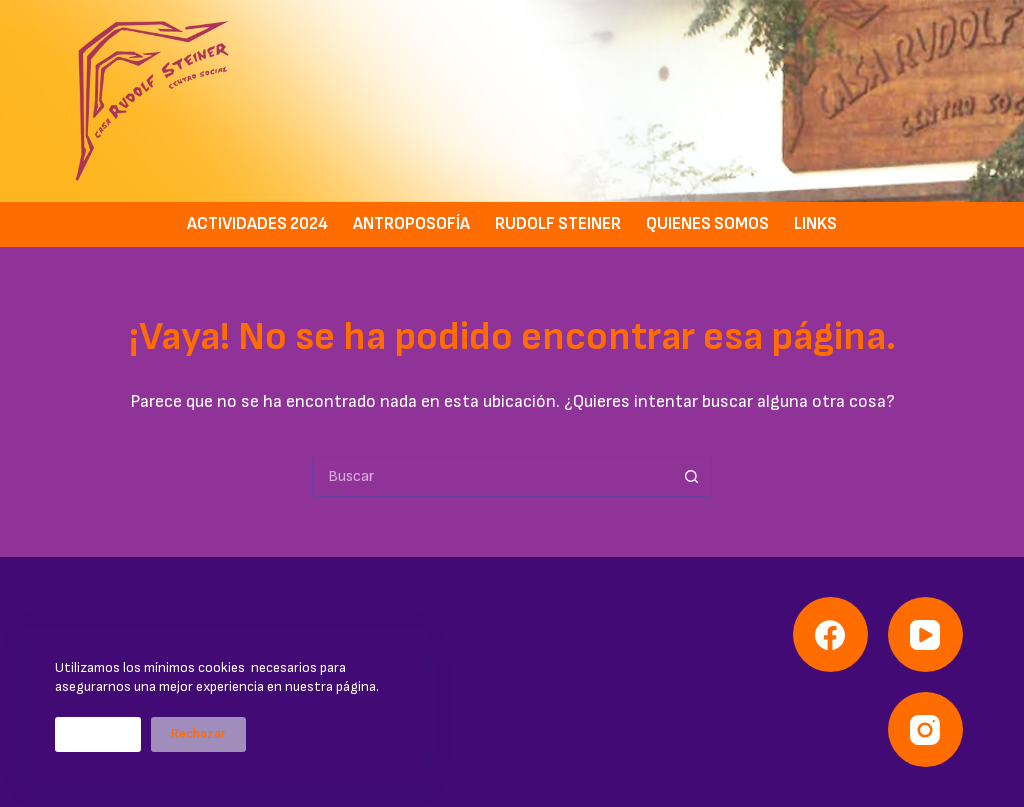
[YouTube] (925, 634)
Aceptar (98, 734)
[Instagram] (925, 729)
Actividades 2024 (257, 224)
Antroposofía (411, 224)
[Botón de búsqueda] (692, 477)
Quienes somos (707, 224)
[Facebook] (830, 634)
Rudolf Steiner (558, 224)
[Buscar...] (492, 477)
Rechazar (198, 734)
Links (815, 224)
